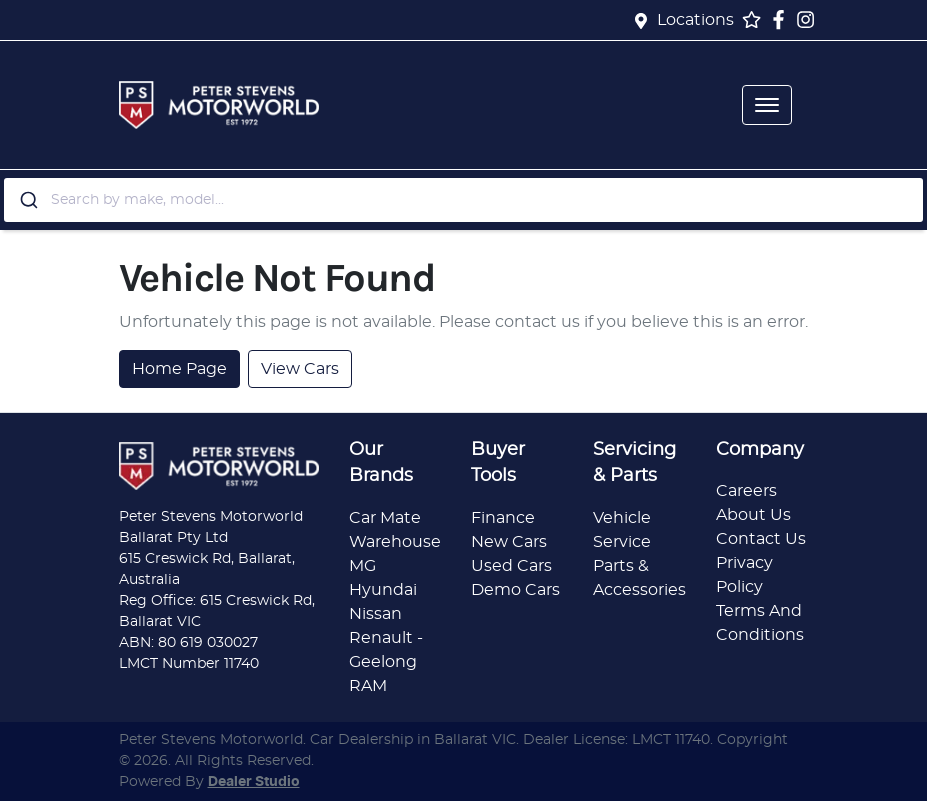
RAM (368, 686)
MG (362, 566)
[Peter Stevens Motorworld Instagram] (809, 19)
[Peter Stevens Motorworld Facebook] (782, 19)
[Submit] (27, 200)
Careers (746, 491)
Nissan (375, 614)
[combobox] (463, 200)
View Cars (300, 369)
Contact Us (761, 539)
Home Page (179, 369)
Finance (503, 518)
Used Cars (511, 566)
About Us (753, 515)
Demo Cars (515, 590)
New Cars (509, 542)
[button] (767, 105)
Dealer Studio (254, 782)
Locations (695, 20)
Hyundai (383, 590)
